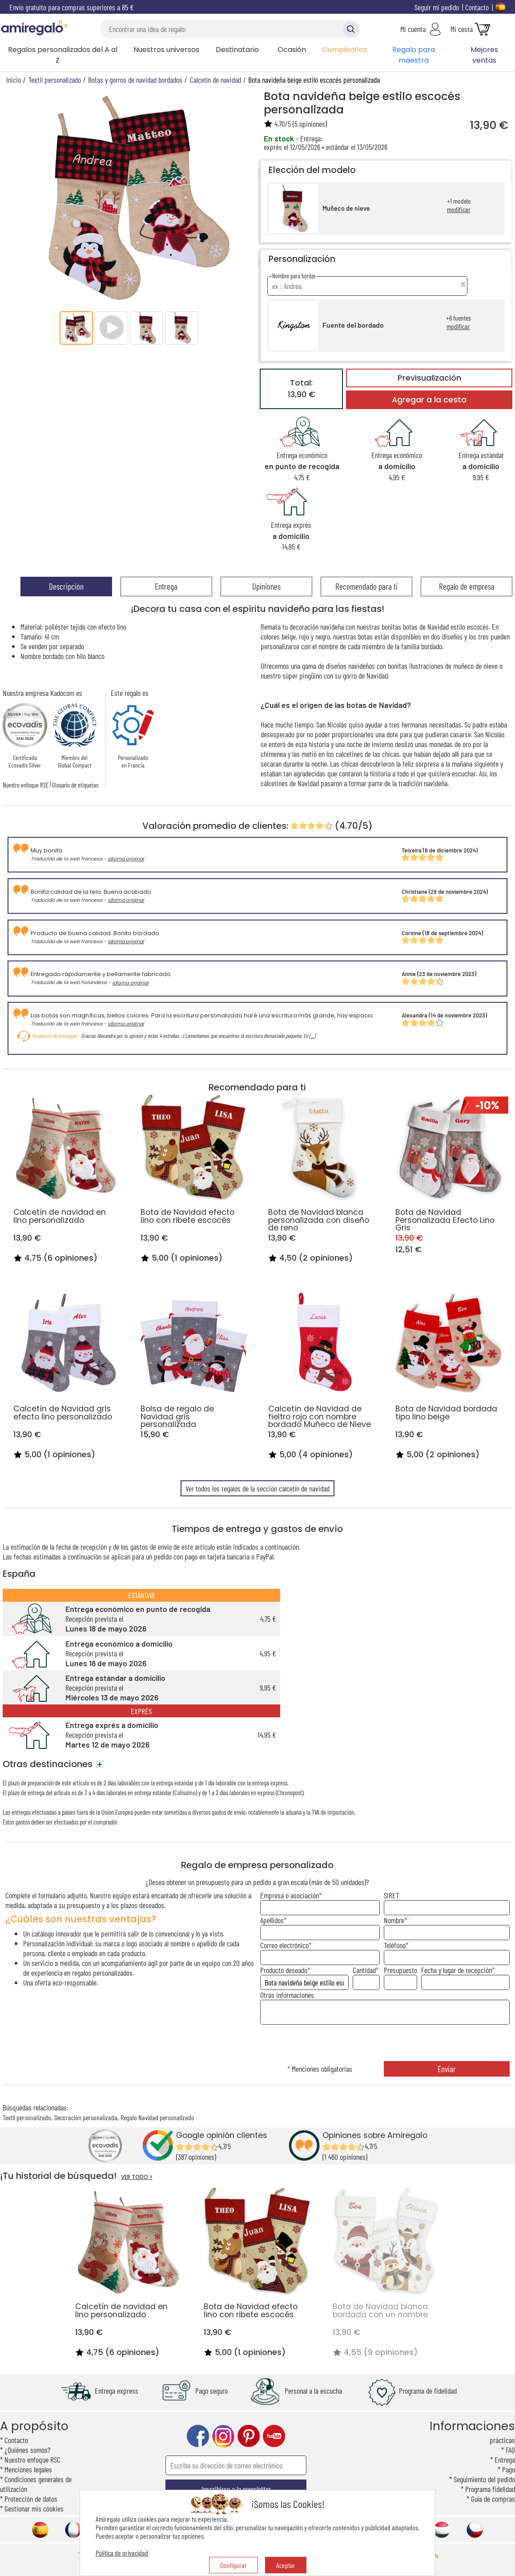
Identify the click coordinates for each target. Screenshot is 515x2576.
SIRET (391, 1895)
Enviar (447, 2069)
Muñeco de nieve (346, 208)
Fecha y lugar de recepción (456, 1970)
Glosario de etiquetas (75, 785)
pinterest (248, 2436)
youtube (274, 2436)
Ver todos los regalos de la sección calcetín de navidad (257, 1488)
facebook (198, 2436)
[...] (312, 1035)
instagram (223, 2436)
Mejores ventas (484, 54)
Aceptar (285, 2565)
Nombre (394, 1920)
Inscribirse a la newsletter (236, 2489)
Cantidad (364, 1970)
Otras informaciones (287, 1995)
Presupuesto (400, 1970)
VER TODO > (137, 2177)
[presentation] (385, 2043)
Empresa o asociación (289, 1895)
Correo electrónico (284, 1945)
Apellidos (272, 1920)
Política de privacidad (122, 2552)
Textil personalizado (27, 2117)
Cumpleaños (344, 49)
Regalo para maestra (413, 54)
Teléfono (395, 1945)
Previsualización (429, 378)
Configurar (233, 2565)
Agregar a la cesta (429, 399)
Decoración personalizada (85, 2117)
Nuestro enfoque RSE (25, 785)
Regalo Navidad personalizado (157, 2117)
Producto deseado (283, 1970)
